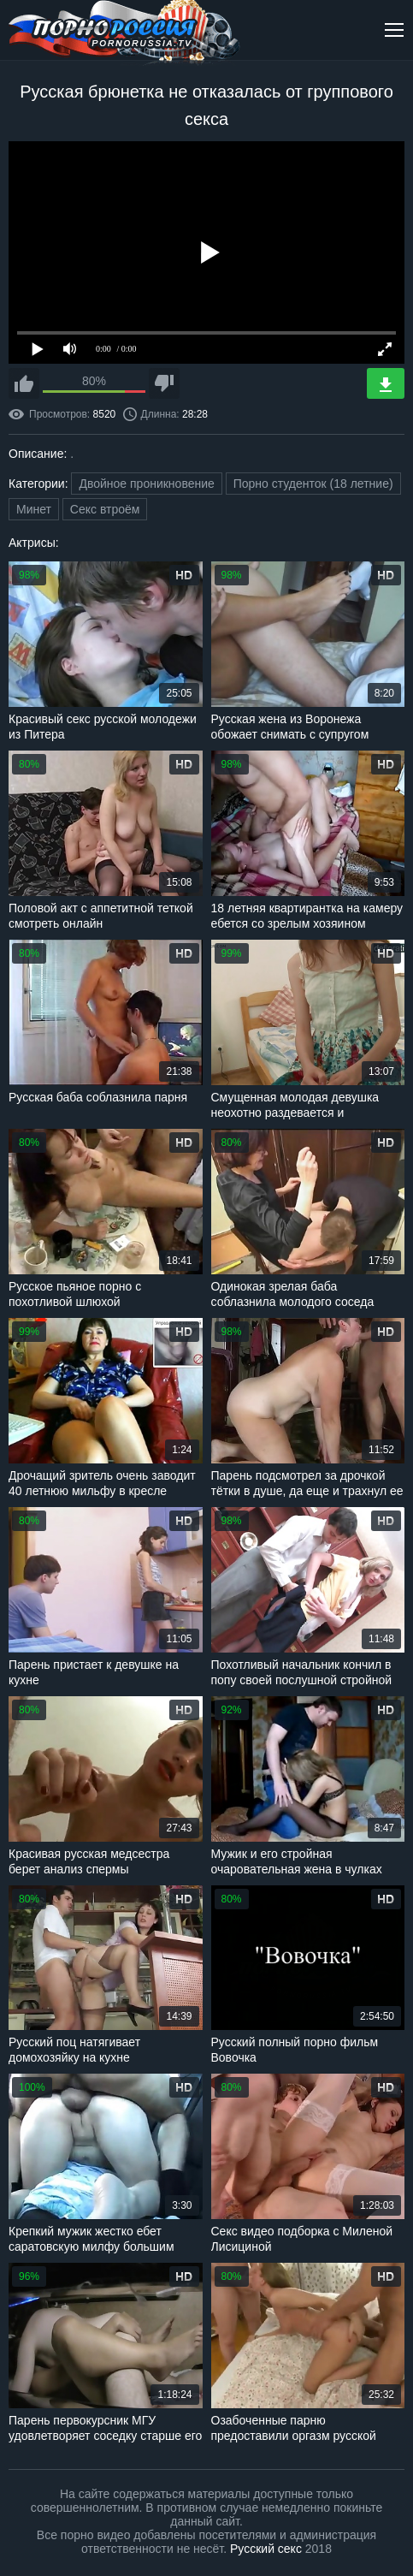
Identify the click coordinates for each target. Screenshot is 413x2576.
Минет (33, 509)
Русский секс (266, 2548)
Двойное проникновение (146, 483)
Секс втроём (105, 509)
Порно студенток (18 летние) (313, 483)
